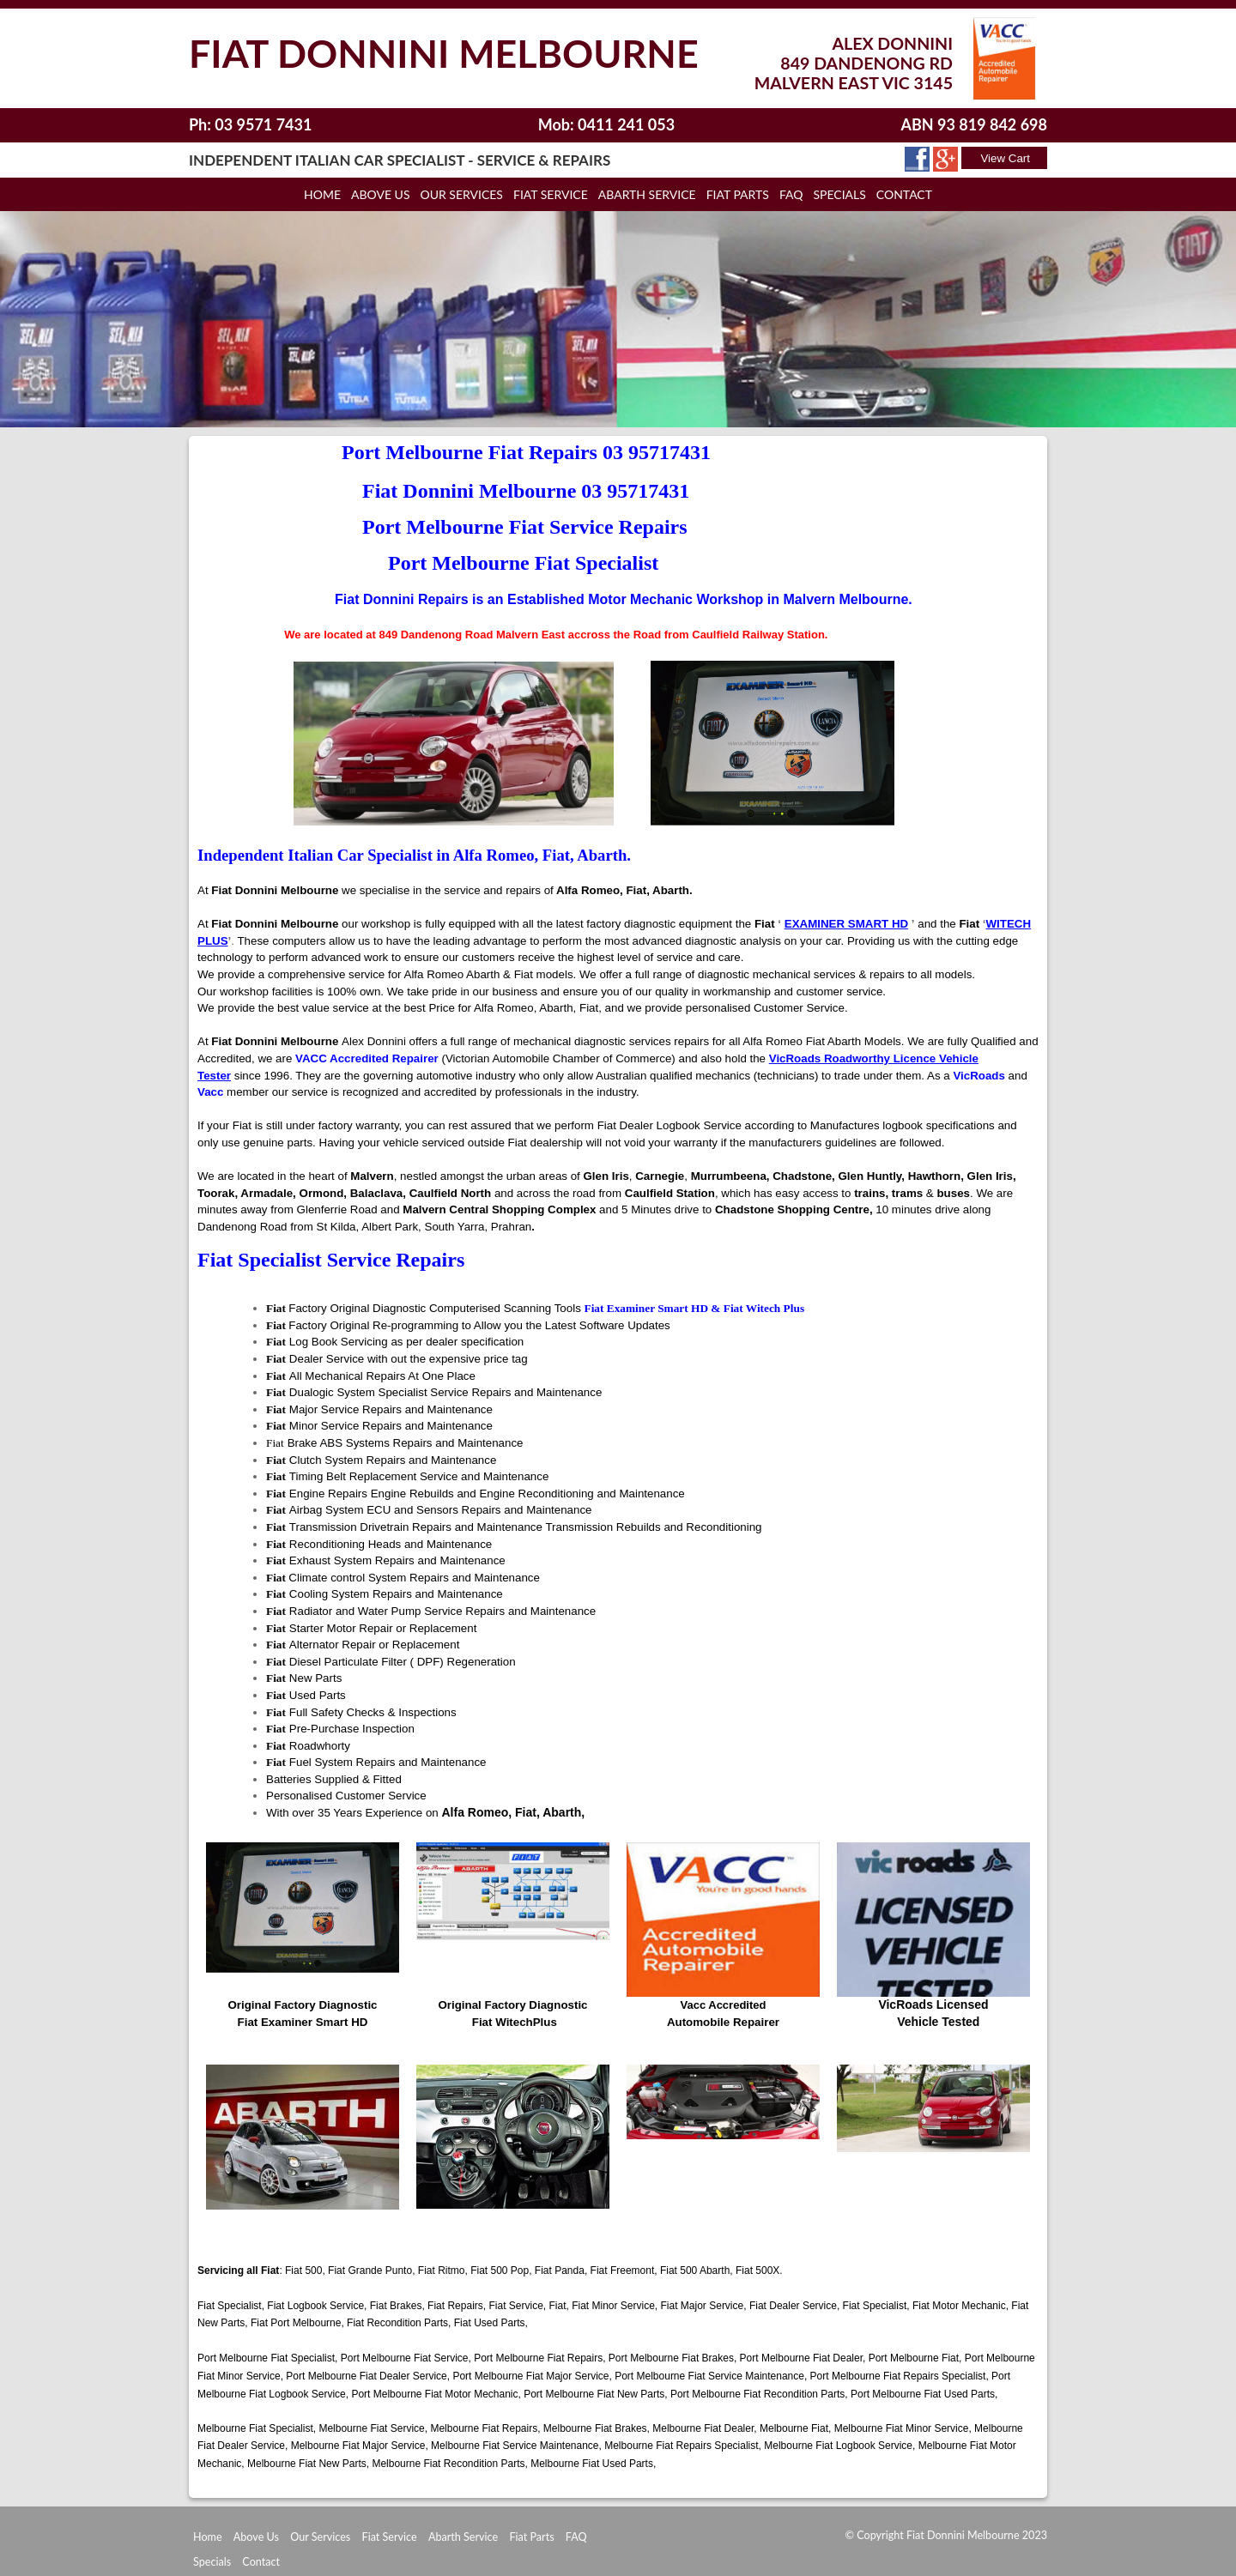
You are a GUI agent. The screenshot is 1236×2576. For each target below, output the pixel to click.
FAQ (576, 2537)
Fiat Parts (531, 2537)
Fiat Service (550, 194)
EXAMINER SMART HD (846, 923)
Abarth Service (463, 2537)
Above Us (256, 2537)
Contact (904, 194)
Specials (212, 2561)
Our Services (461, 194)
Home (322, 194)
